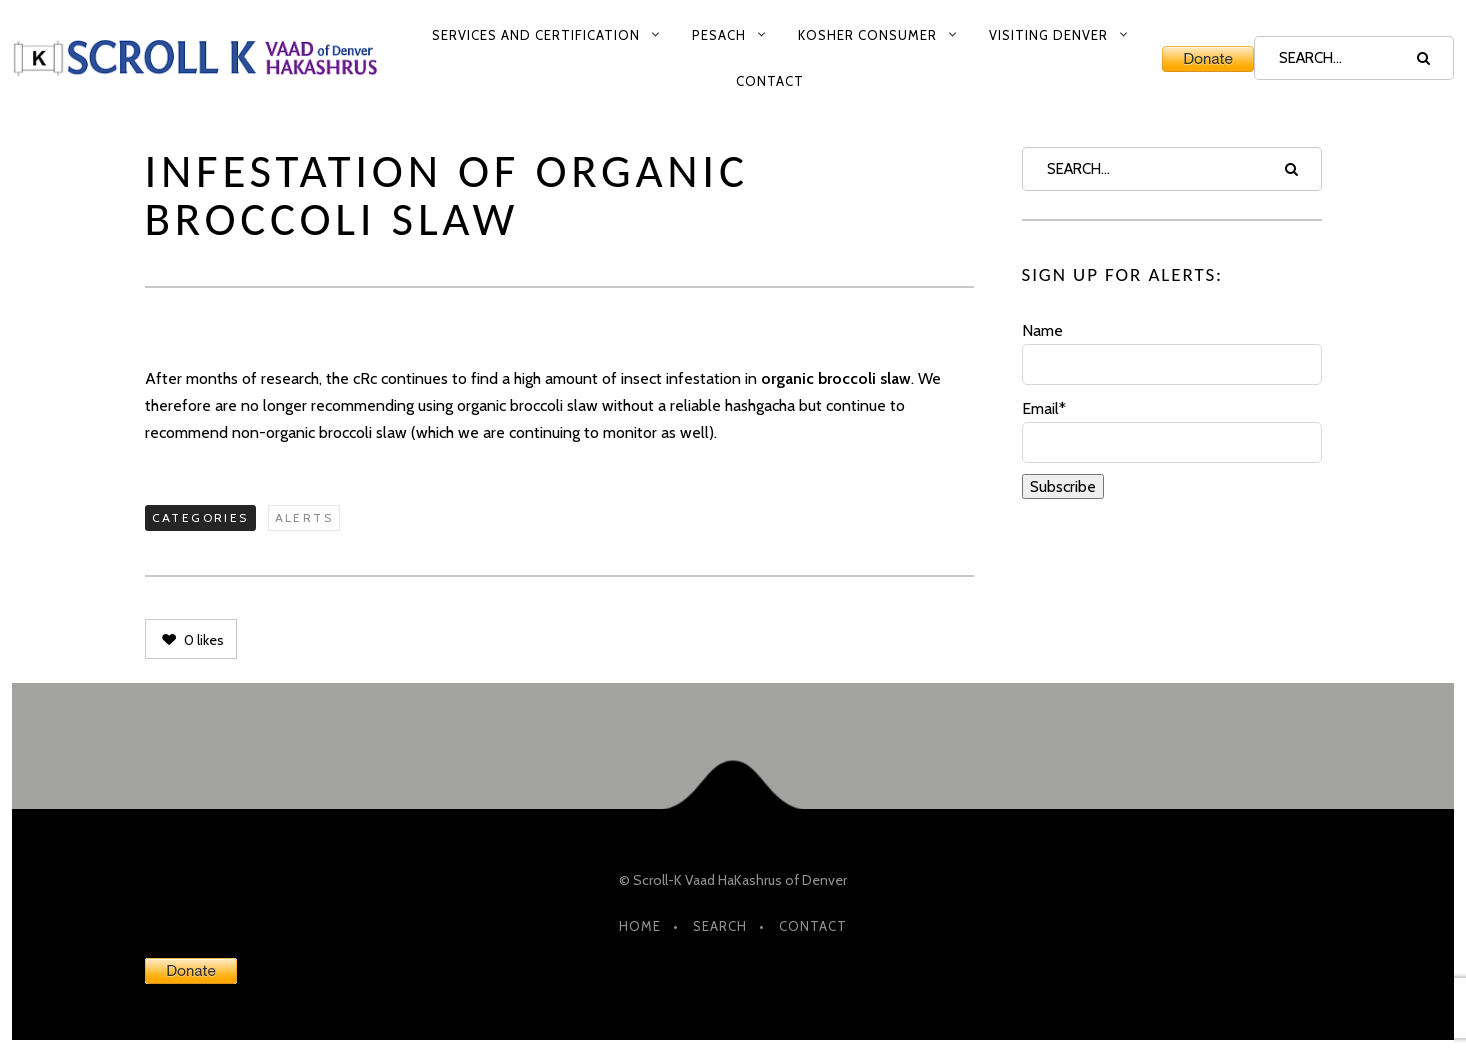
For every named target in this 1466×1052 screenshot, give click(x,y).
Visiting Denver (1048, 35)
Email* (1172, 431)
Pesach (719, 35)
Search (720, 926)
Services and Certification (536, 35)
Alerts (304, 517)
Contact (770, 81)
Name (1172, 353)
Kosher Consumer (867, 35)
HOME (640, 926)
